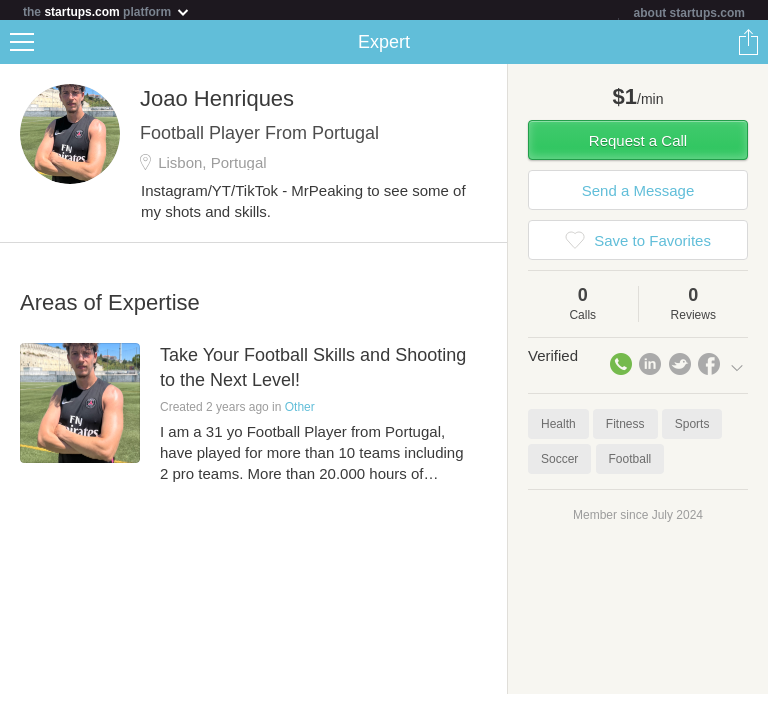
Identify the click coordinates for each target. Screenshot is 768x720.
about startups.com (689, 13)
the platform (107, 11)
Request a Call (638, 144)
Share (748, 46)
